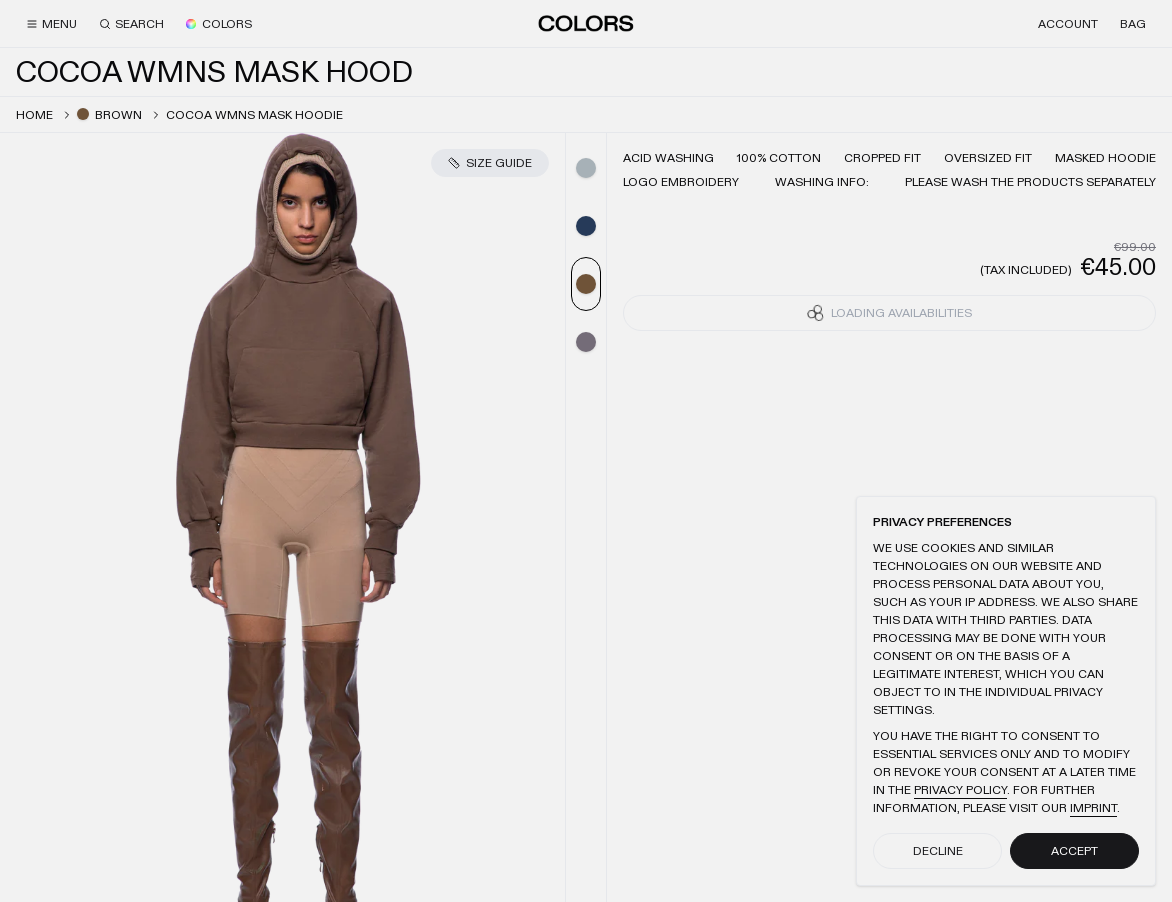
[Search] (131, 24)
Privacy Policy (960, 790)
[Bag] (1133, 24)
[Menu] (51, 24)
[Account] (1068, 24)
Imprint (1093, 808)
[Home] (586, 23)
